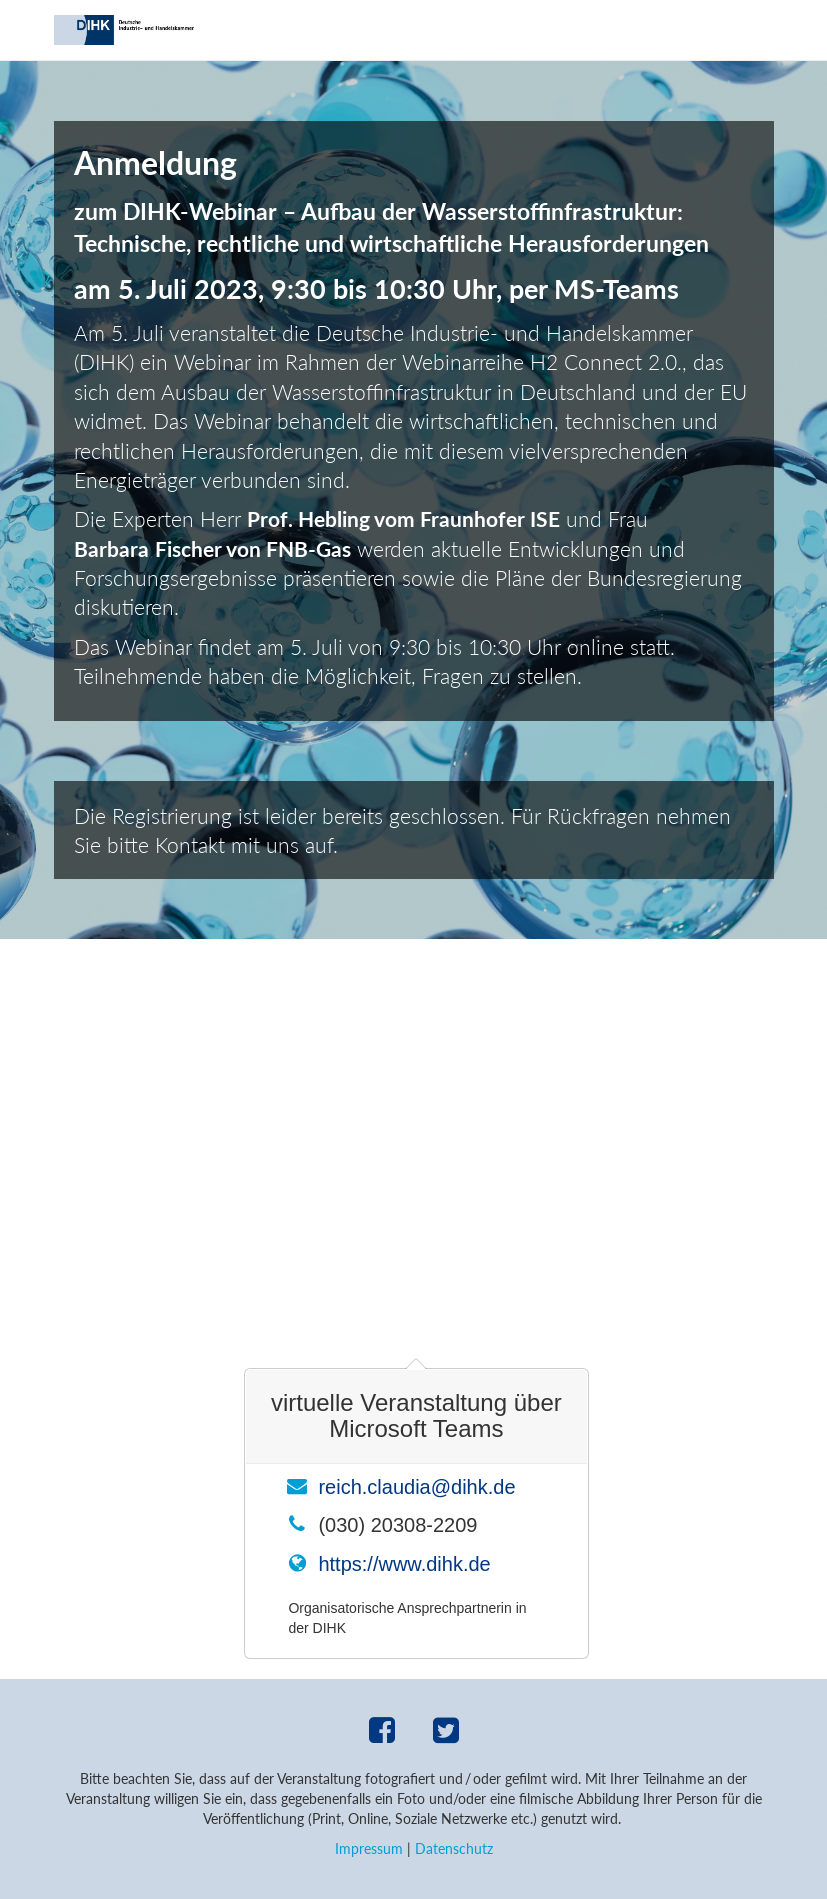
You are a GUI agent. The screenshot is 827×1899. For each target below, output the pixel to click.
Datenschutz (454, 1848)
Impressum (369, 1848)
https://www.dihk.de (404, 1564)
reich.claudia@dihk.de (416, 1487)
